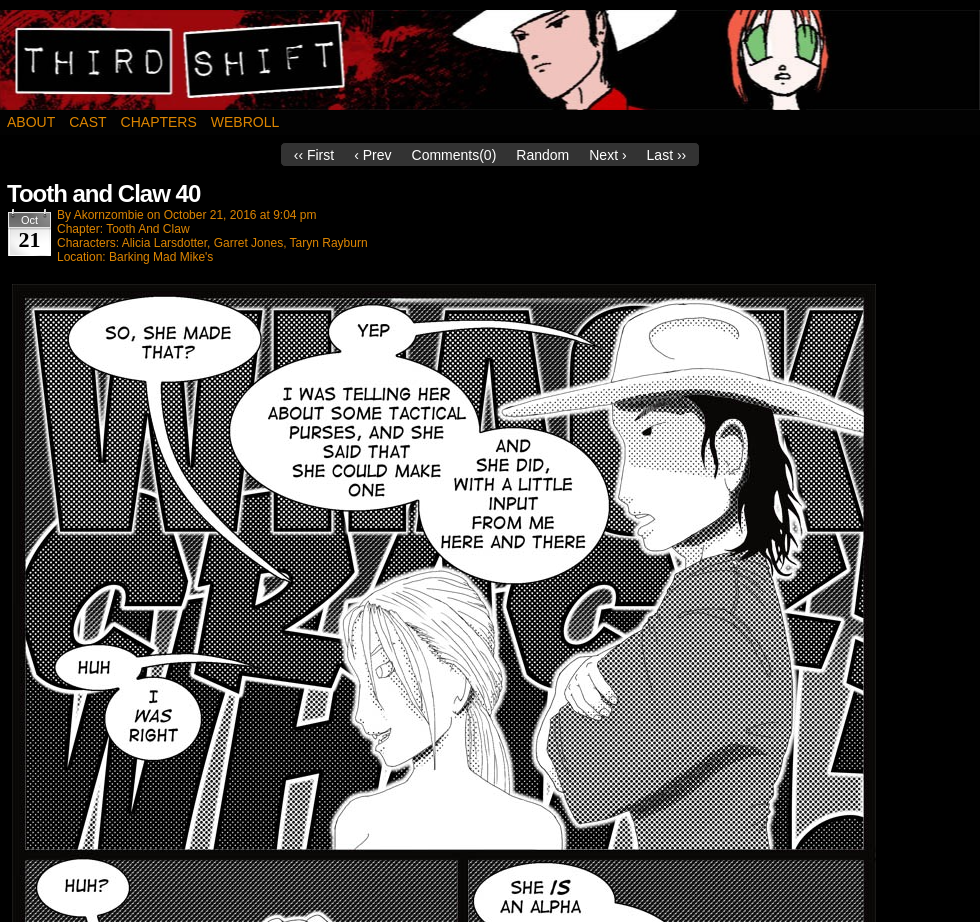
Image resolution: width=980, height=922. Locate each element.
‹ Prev (372, 155)
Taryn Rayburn (329, 243)
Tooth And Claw (147, 229)
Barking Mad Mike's (161, 257)
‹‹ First (314, 155)
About (31, 122)
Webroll (245, 122)
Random (542, 155)
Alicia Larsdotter (164, 243)
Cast (87, 122)
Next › (607, 155)
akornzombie (109, 215)
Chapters (159, 122)
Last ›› (667, 155)
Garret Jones (248, 243)
